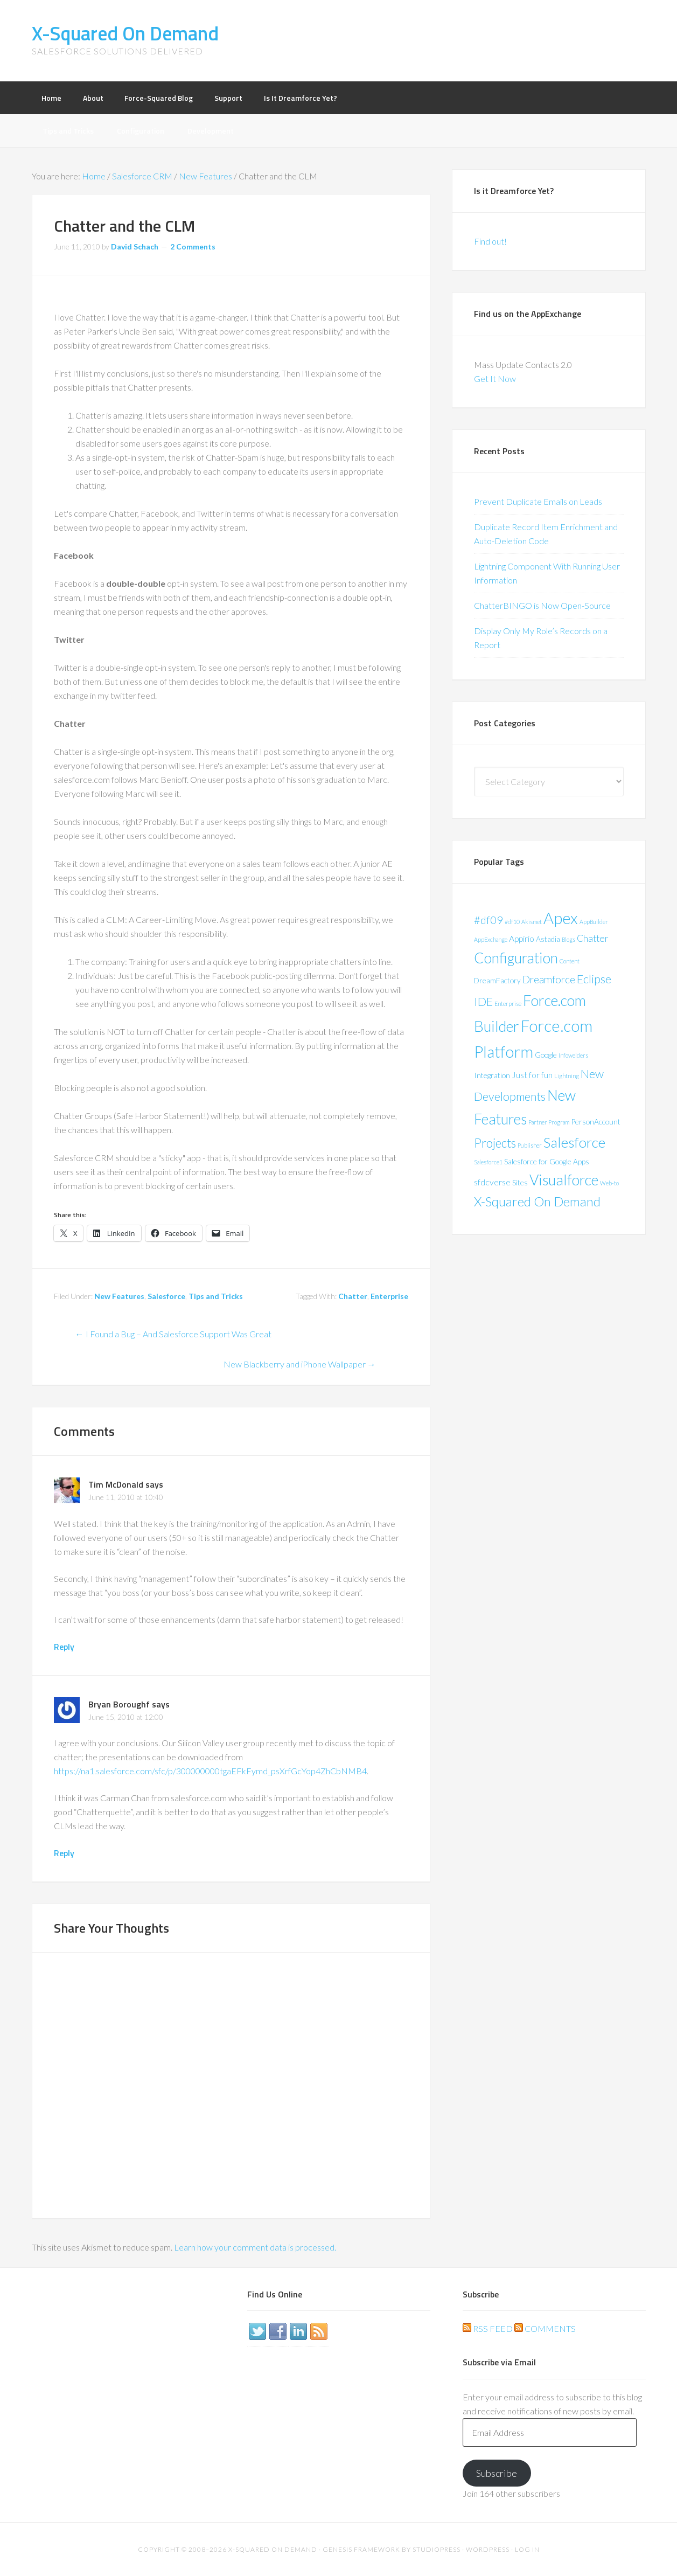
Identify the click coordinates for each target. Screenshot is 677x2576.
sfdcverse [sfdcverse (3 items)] (492, 1182)
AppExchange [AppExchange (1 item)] (490, 939)
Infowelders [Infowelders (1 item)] (573, 1055)
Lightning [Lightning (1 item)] (566, 1075)
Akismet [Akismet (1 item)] (531, 921)
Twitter (257, 2331)
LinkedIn (298, 2331)
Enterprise (389, 1296)
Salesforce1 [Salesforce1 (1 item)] (488, 1161)
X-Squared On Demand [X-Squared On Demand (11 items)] (537, 1201)
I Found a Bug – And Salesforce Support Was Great (173, 1334)
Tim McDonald (115, 1484)
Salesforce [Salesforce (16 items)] (574, 1142)
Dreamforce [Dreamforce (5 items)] (548, 979)
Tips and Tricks (216, 1296)
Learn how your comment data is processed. (255, 2247)
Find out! (490, 241)
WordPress (488, 2549)
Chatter (352, 1296)
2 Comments (192, 246)
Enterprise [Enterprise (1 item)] (507, 1003)
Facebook (278, 2331)
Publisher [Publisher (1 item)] (530, 1145)
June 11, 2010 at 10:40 (125, 1497)
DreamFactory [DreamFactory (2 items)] (497, 980)
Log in (527, 2549)
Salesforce (166, 1296)
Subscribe (496, 2473)
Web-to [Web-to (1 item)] (609, 1182)
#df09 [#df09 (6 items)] (488, 919)
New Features (119, 1296)
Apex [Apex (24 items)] (560, 917)
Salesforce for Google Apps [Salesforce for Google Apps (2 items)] (546, 1161)
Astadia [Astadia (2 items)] (548, 938)
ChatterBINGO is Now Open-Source (542, 605)
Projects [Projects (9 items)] (495, 1143)
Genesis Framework (361, 2549)
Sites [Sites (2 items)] (520, 1182)
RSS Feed (488, 2328)
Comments (545, 2328)
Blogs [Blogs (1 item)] (568, 939)
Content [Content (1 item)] (570, 960)
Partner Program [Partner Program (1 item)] (548, 1122)
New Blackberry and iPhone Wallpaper (300, 1364)
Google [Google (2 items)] (546, 1054)
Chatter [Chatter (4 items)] (593, 938)
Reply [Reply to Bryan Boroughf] (64, 1852)
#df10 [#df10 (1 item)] (512, 921)
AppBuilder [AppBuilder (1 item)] (594, 921)
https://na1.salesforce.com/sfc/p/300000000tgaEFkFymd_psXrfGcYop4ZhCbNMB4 (210, 1771)
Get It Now (495, 378)
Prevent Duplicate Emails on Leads (538, 501)
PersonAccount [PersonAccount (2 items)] (595, 1121)
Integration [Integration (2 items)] (492, 1075)
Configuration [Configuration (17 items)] (516, 958)
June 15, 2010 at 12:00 (125, 1716)
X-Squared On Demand (125, 33)
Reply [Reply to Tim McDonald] (64, 1646)
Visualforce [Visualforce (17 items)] (563, 1180)
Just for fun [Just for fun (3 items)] (532, 1075)
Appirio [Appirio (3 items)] (521, 938)
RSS (318, 2331)
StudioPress (436, 2549)
